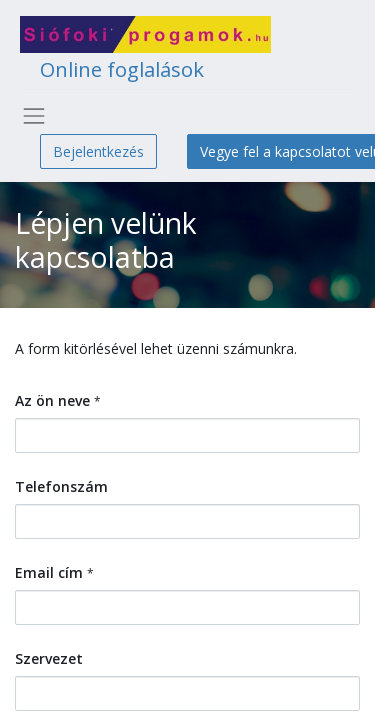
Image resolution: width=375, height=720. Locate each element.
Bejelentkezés (98, 151)
